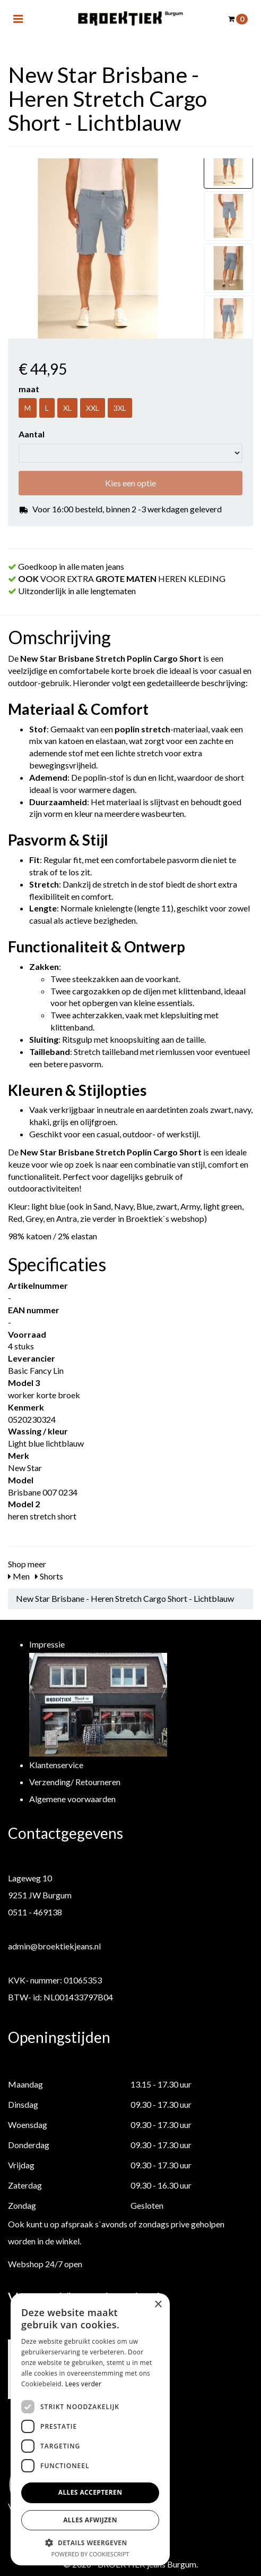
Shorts (49, 1576)
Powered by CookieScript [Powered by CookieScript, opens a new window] (90, 2554)
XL (67, 407)
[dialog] (90, 2429)
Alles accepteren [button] (90, 2492)
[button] (90, 2542)
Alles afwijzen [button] (90, 2519)
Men (19, 1576)
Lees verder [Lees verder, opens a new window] (83, 2383)
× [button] (158, 2305)
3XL (120, 407)
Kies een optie (130, 483)
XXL (92, 407)
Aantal (32, 434)
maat (29, 389)
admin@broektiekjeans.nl (54, 1946)
